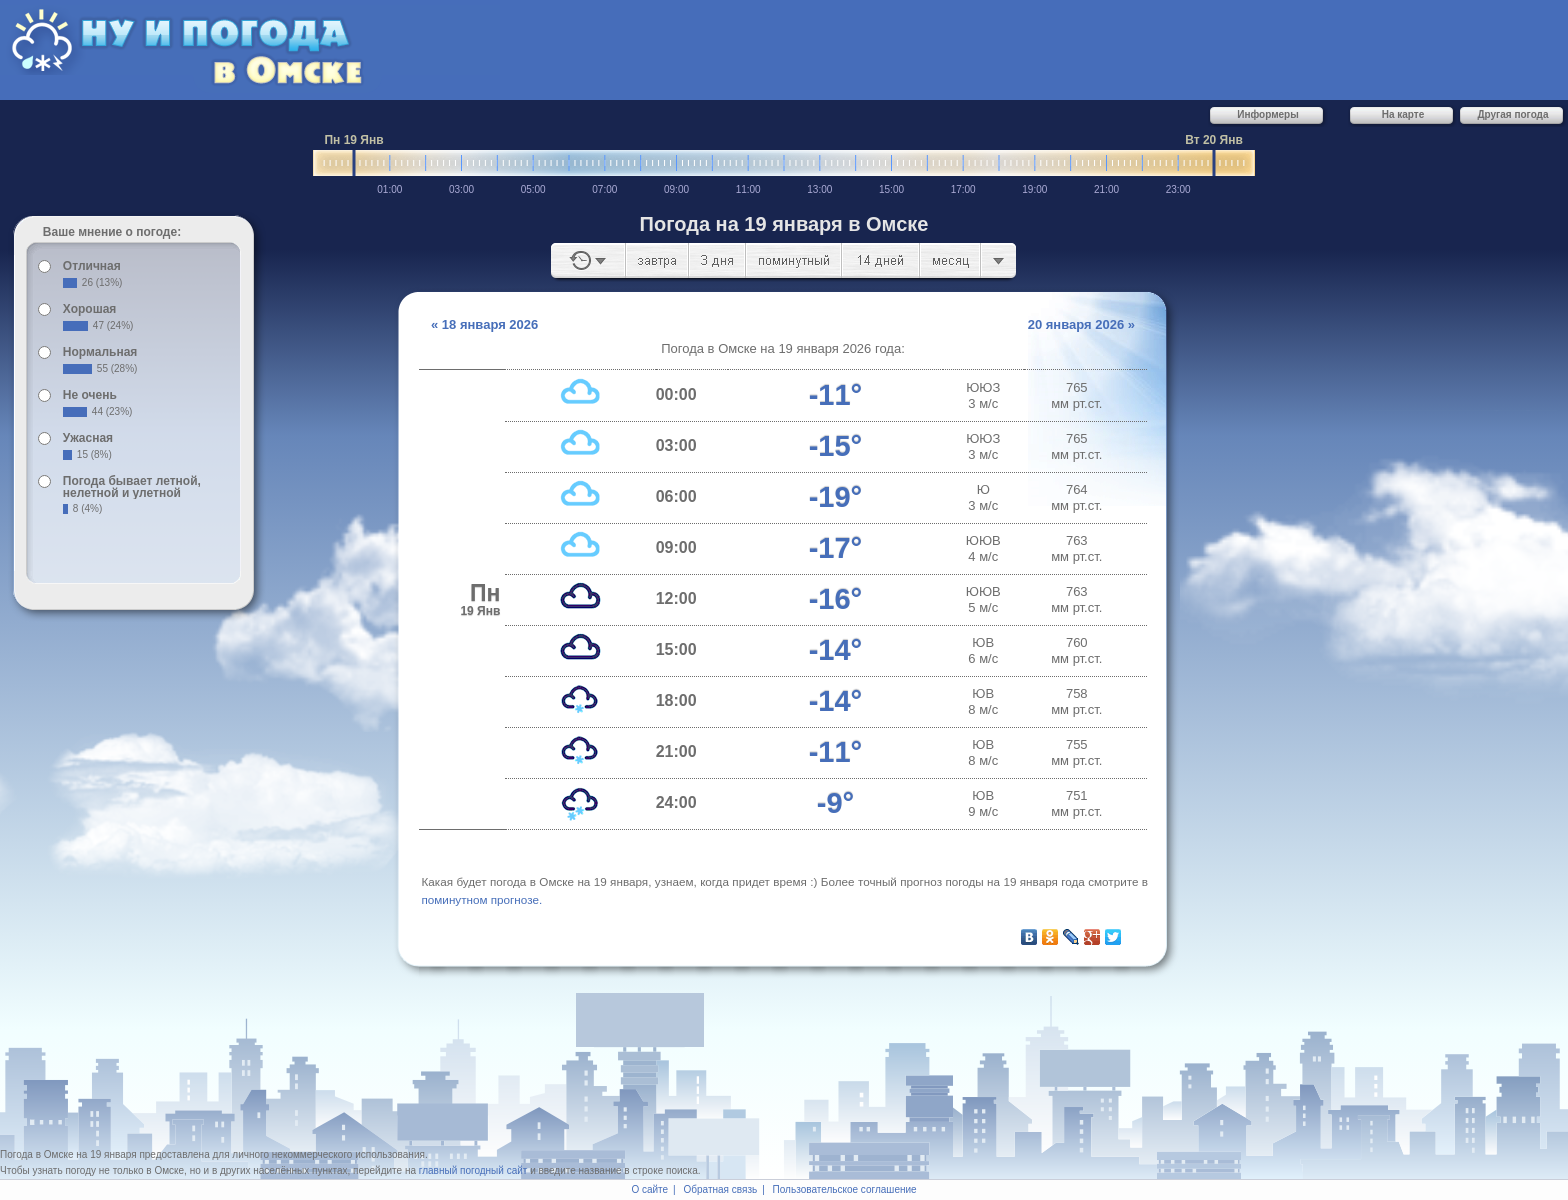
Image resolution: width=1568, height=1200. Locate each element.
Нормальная (100, 352)
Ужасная (88, 438)
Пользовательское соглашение (845, 1189)
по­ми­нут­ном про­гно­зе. (482, 899)
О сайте (649, 1189)
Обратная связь (721, 1189)
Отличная (92, 266)
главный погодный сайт (473, 1170)
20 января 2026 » (1081, 324)
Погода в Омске (37, 1154)
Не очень (90, 395)
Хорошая (90, 309)
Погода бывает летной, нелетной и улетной (132, 487)
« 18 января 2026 (484, 324)
